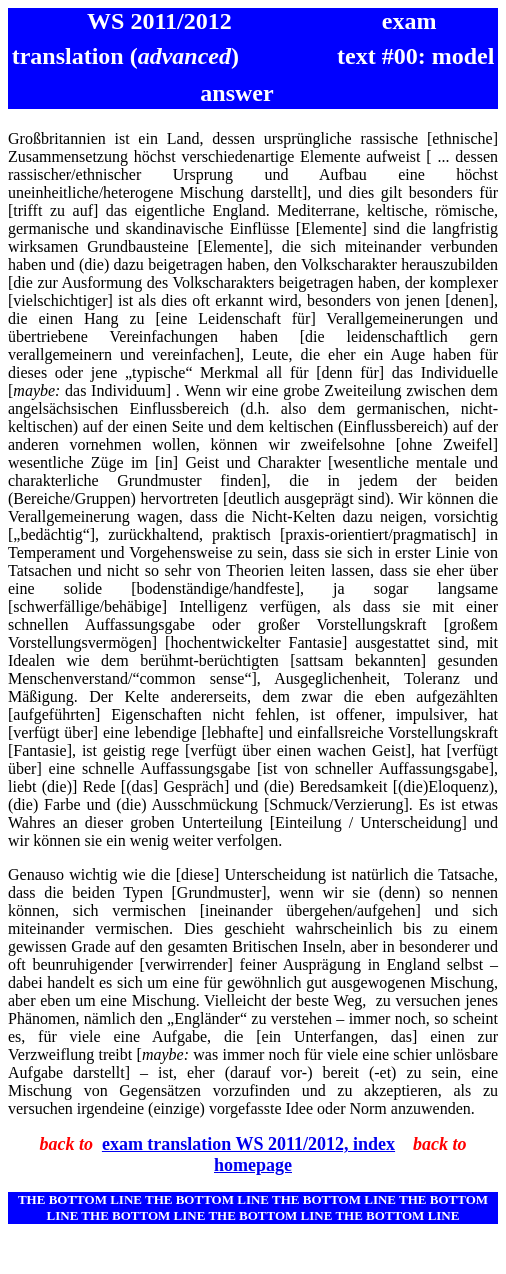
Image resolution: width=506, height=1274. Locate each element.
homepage (253, 1165)
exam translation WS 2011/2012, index (248, 1144)
